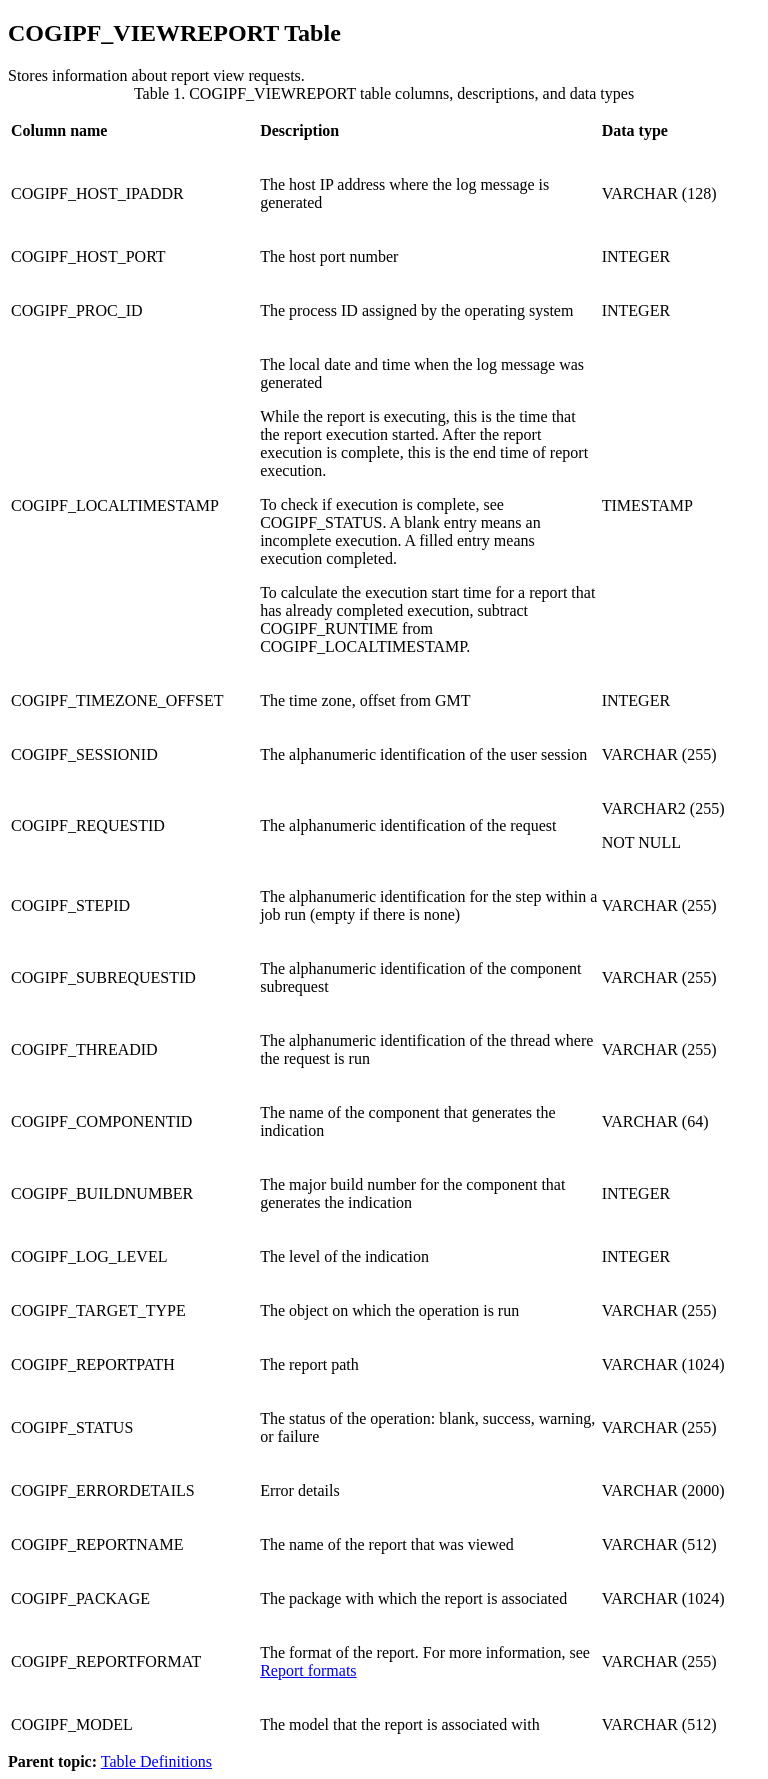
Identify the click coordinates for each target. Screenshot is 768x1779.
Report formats (308, 1670)
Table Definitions (156, 1761)
